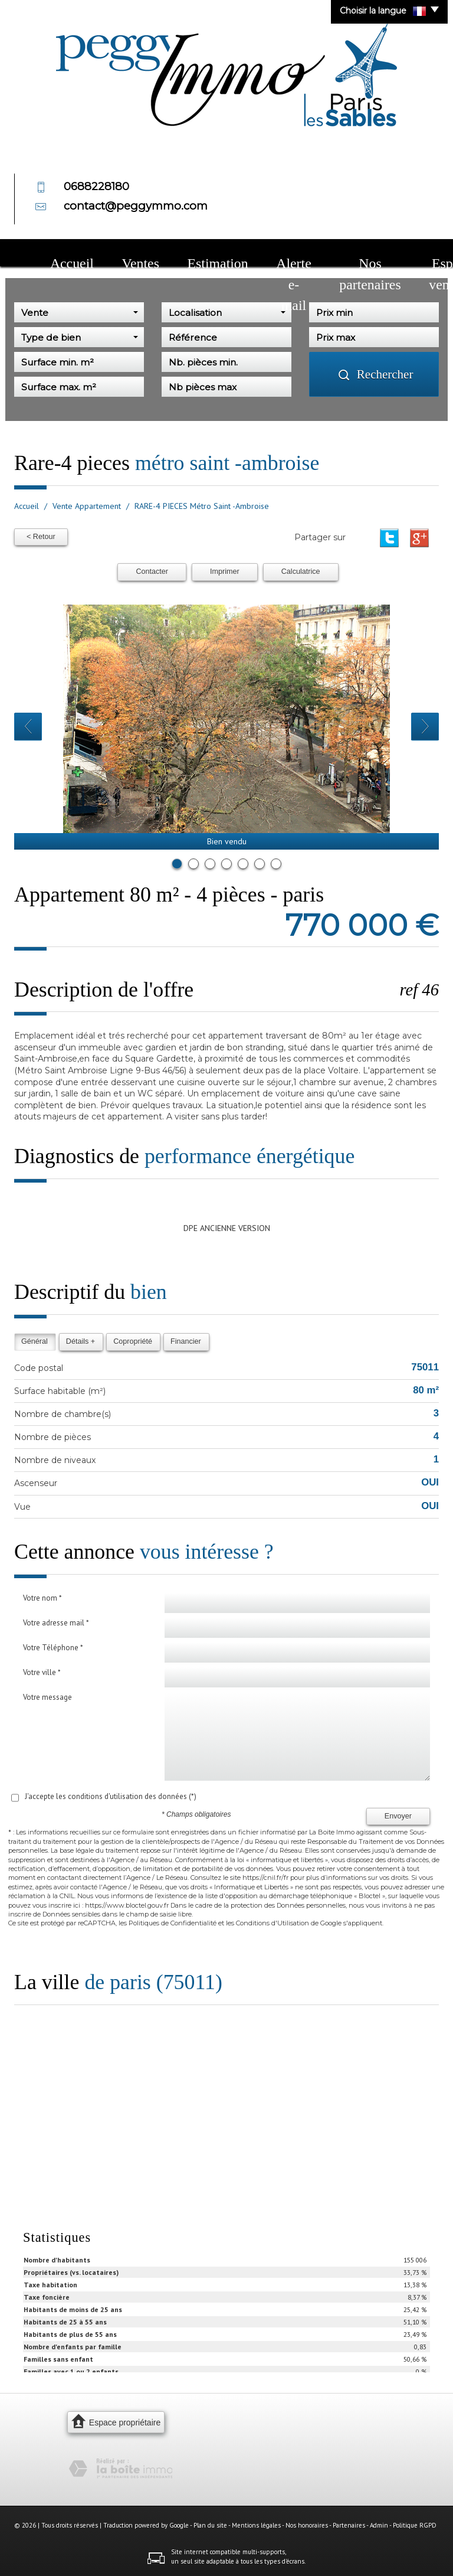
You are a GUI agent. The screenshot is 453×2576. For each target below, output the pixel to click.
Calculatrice (300, 571)
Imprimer (224, 571)
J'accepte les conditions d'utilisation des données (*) (110, 1796)
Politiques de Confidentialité (172, 1923)
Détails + (80, 1341)
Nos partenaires (268, 253)
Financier (185, 1341)
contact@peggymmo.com (136, 206)
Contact (395, 253)
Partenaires (349, 2525)
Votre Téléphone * (53, 1648)
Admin (379, 2525)
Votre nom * (42, 1598)
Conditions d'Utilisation (272, 1923)
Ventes (99, 253)
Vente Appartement (86, 506)
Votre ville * (42, 1672)
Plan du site (210, 2525)
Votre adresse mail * (56, 1623)
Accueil (58, 253)
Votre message (47, 1697)
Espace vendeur (339, 253)
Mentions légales (256, 2525)
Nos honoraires (306, 2525)
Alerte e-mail (203, 253)
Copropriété (132, 1341)
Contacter (152, 571)
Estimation (146, 253)
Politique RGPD (414, 2525)
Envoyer (398, 1816)
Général (34, 1341)
